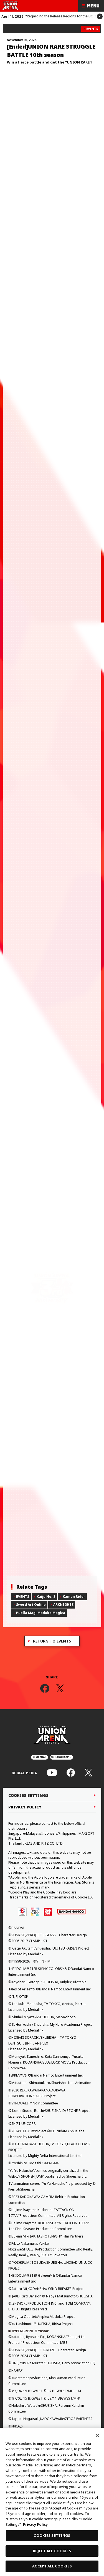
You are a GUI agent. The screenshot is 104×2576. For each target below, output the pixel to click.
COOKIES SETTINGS (52, 2535)
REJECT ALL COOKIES (52, 2550)
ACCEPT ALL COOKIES (52, 2566)
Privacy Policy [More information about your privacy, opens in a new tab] (35, 2524)
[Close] (97, 2435)
